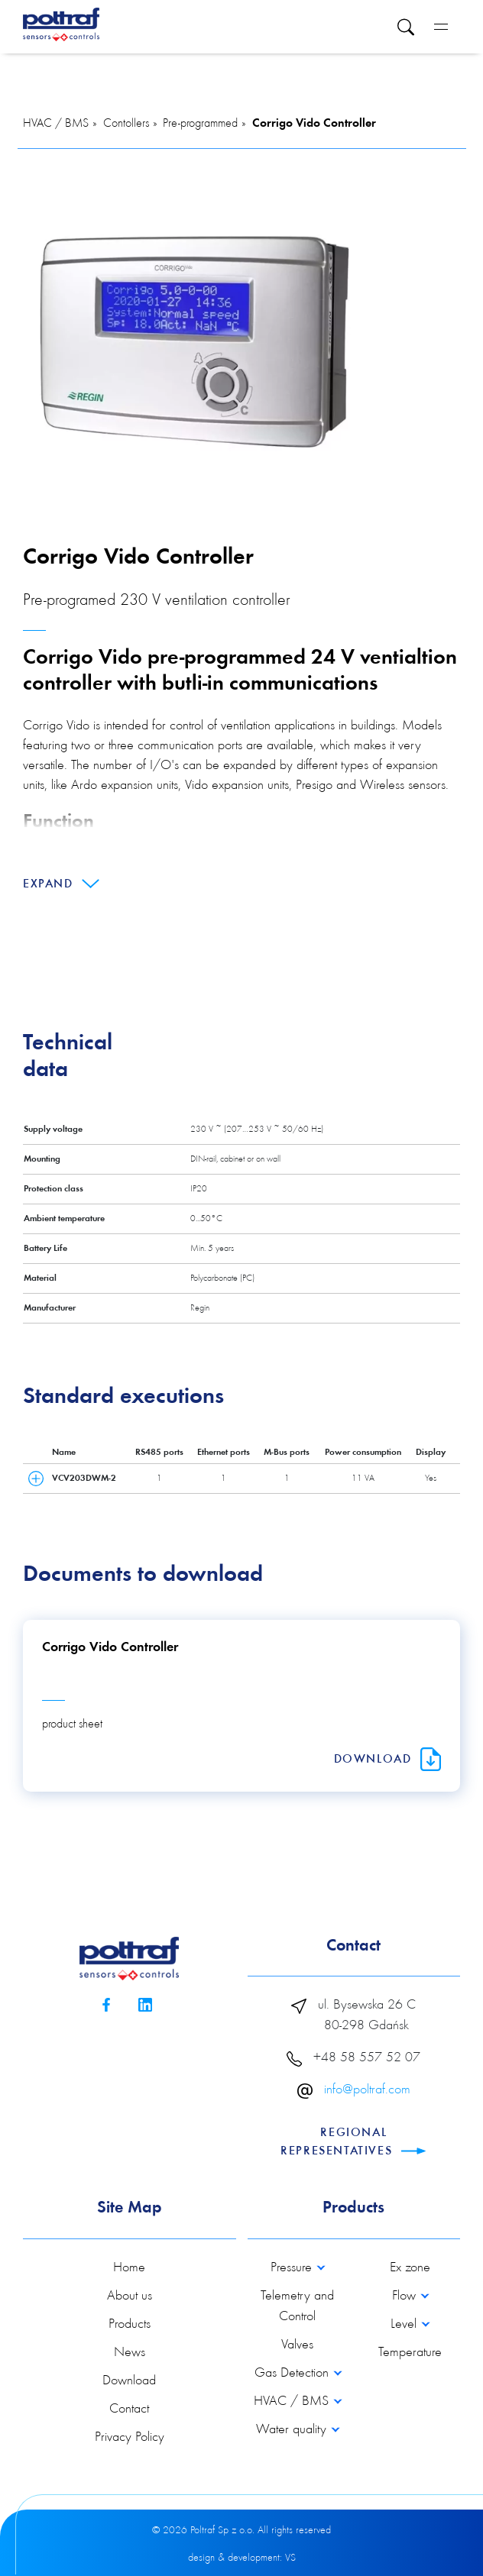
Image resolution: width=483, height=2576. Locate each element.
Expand (61, 884)
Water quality (293, 2430)
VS (290, 2558)
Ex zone (410, 2268)
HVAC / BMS (56, 124)
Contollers (126, 124)
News (129, 2353)
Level (405, 2325)
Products (130, 2325)
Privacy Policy (129, 2438)
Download (387, 1759)
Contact (129, 2409)
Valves (297, 2345)
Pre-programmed (200, 124)
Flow (406, 2296)
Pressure (293, 2268)
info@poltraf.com (367, 2090)
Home (129, 2268)
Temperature (410, 2353)
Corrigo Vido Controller (314, 124)
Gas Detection (293, 2373)
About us (129, 2296)
